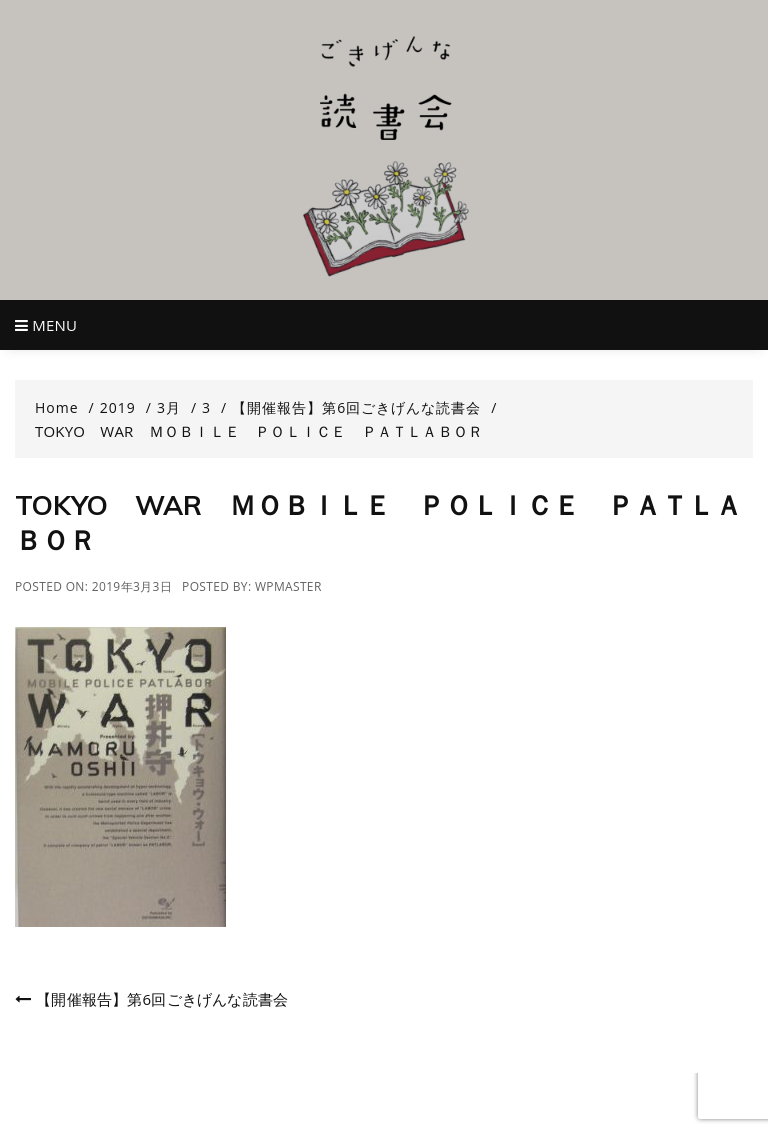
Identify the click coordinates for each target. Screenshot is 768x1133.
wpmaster (288, 586)
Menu (46, 325)
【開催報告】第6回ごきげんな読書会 (162, 999)
